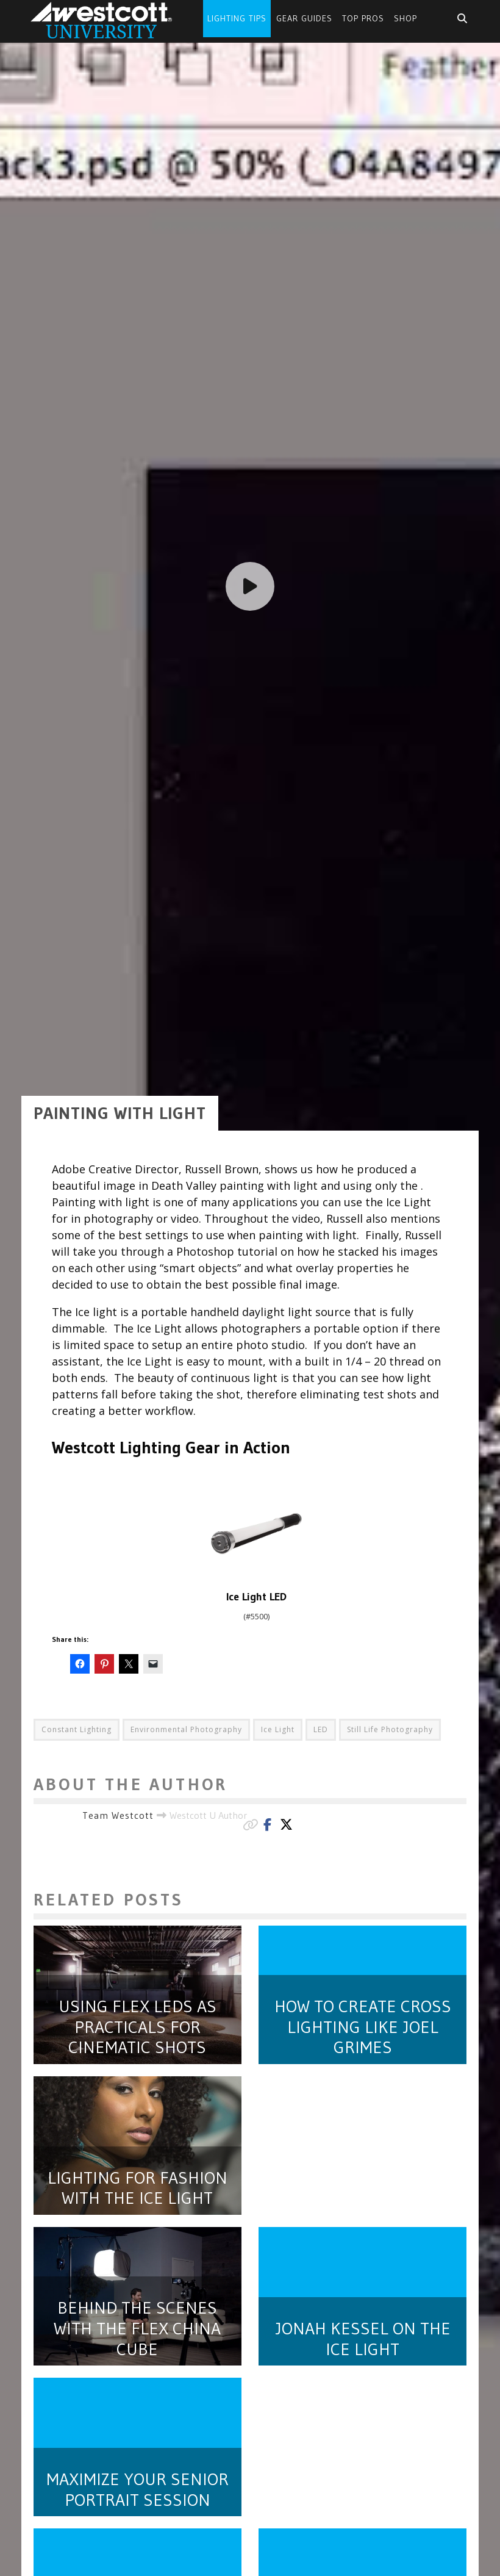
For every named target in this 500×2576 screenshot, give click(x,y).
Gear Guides (304, 18)
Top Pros (363, 18)
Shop (405, 18)
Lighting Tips (236, 18)
